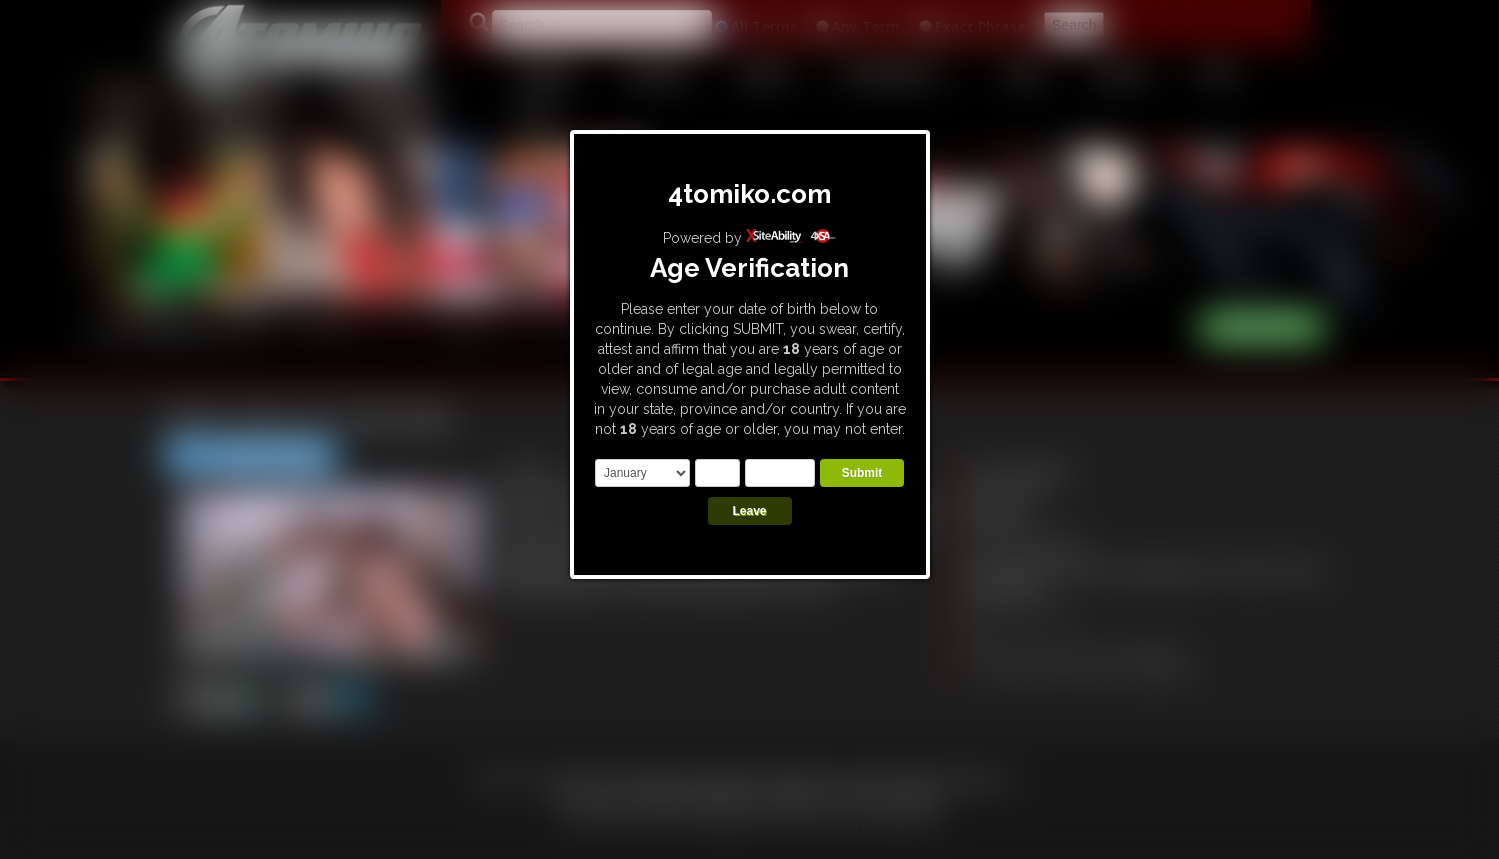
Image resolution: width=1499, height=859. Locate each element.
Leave (749, 511)
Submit (862, 473)
